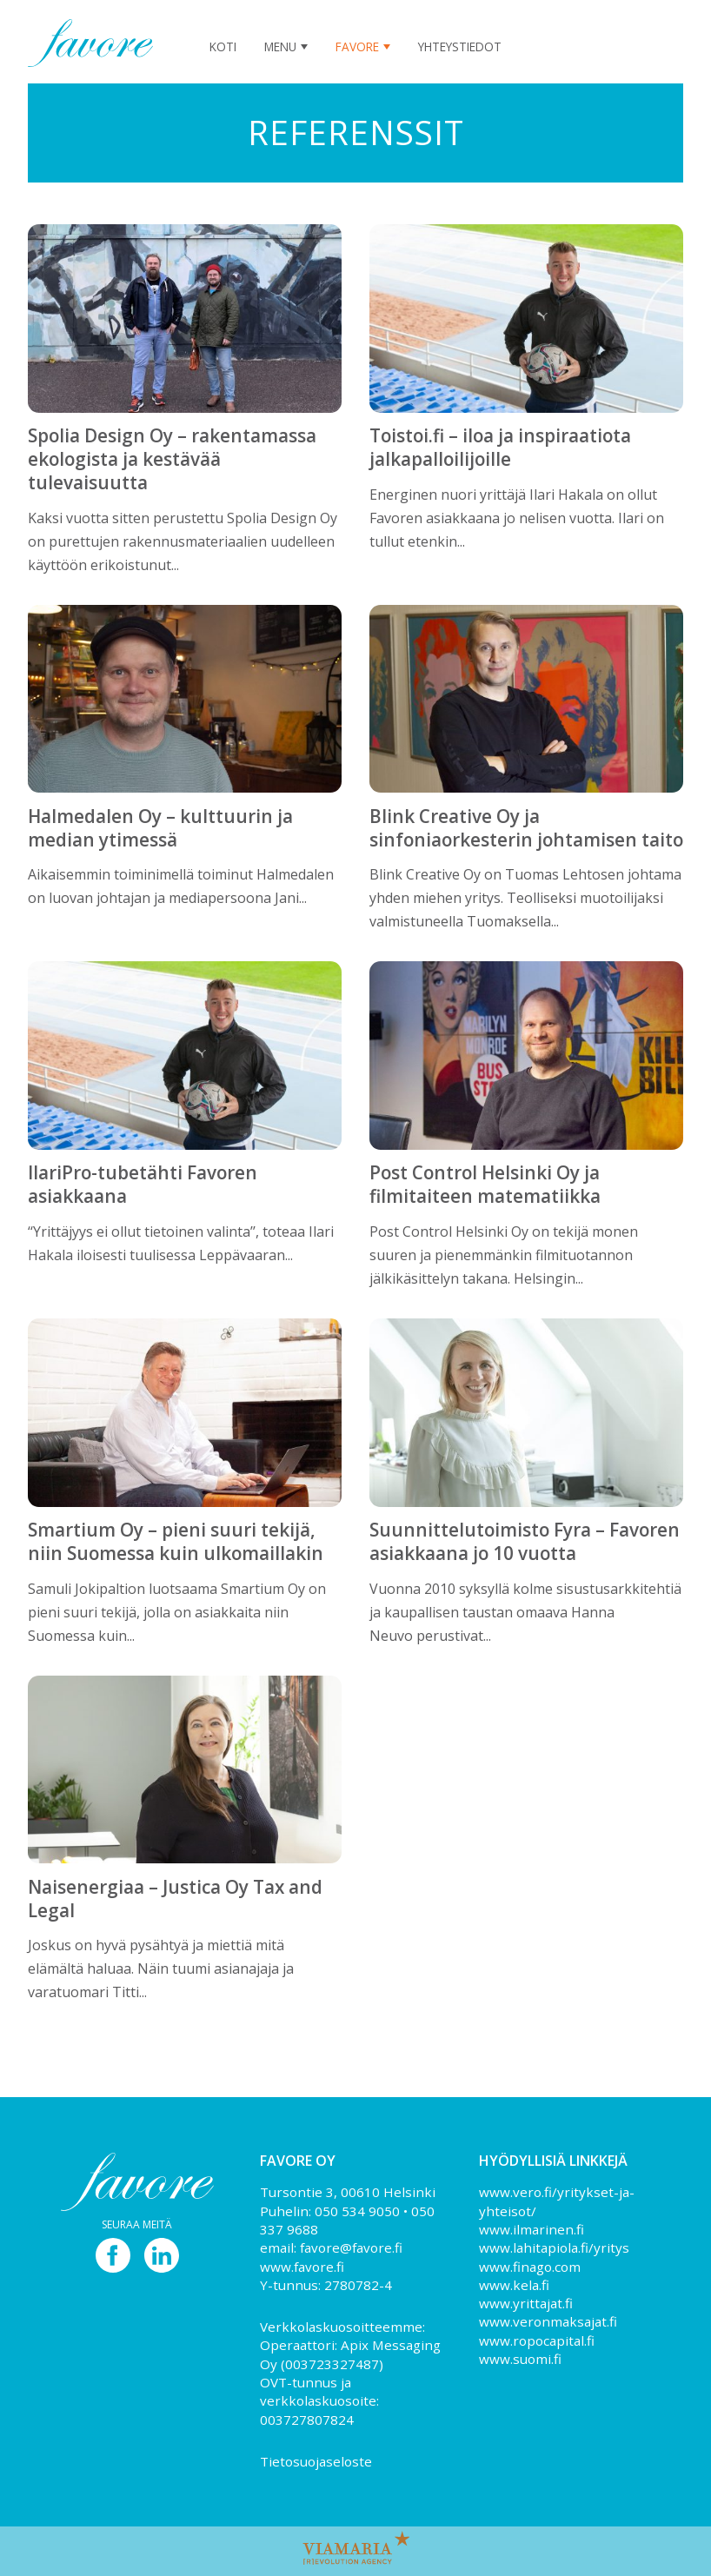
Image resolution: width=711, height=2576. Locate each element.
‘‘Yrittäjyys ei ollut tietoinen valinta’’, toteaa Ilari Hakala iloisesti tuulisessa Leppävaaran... (185, 1202)
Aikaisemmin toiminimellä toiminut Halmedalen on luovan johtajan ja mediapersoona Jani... (185, 845)
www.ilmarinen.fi (531, 2229)
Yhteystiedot (460, 46)
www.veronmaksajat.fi (548, 2321)
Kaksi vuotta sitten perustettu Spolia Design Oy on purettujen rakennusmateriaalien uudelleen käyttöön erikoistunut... (185, 488)
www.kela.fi (514, 2285)
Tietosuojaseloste (316, 2461)
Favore (357, 46)
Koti (222, 46)
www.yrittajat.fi (526, 2303)
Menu (280, 46)
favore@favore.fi (351, 2247)
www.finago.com (530, 2266)
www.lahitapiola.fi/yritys (554, 2247)
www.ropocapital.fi (537, 2340)
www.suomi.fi (520, 2358)
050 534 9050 (357, 2211)
